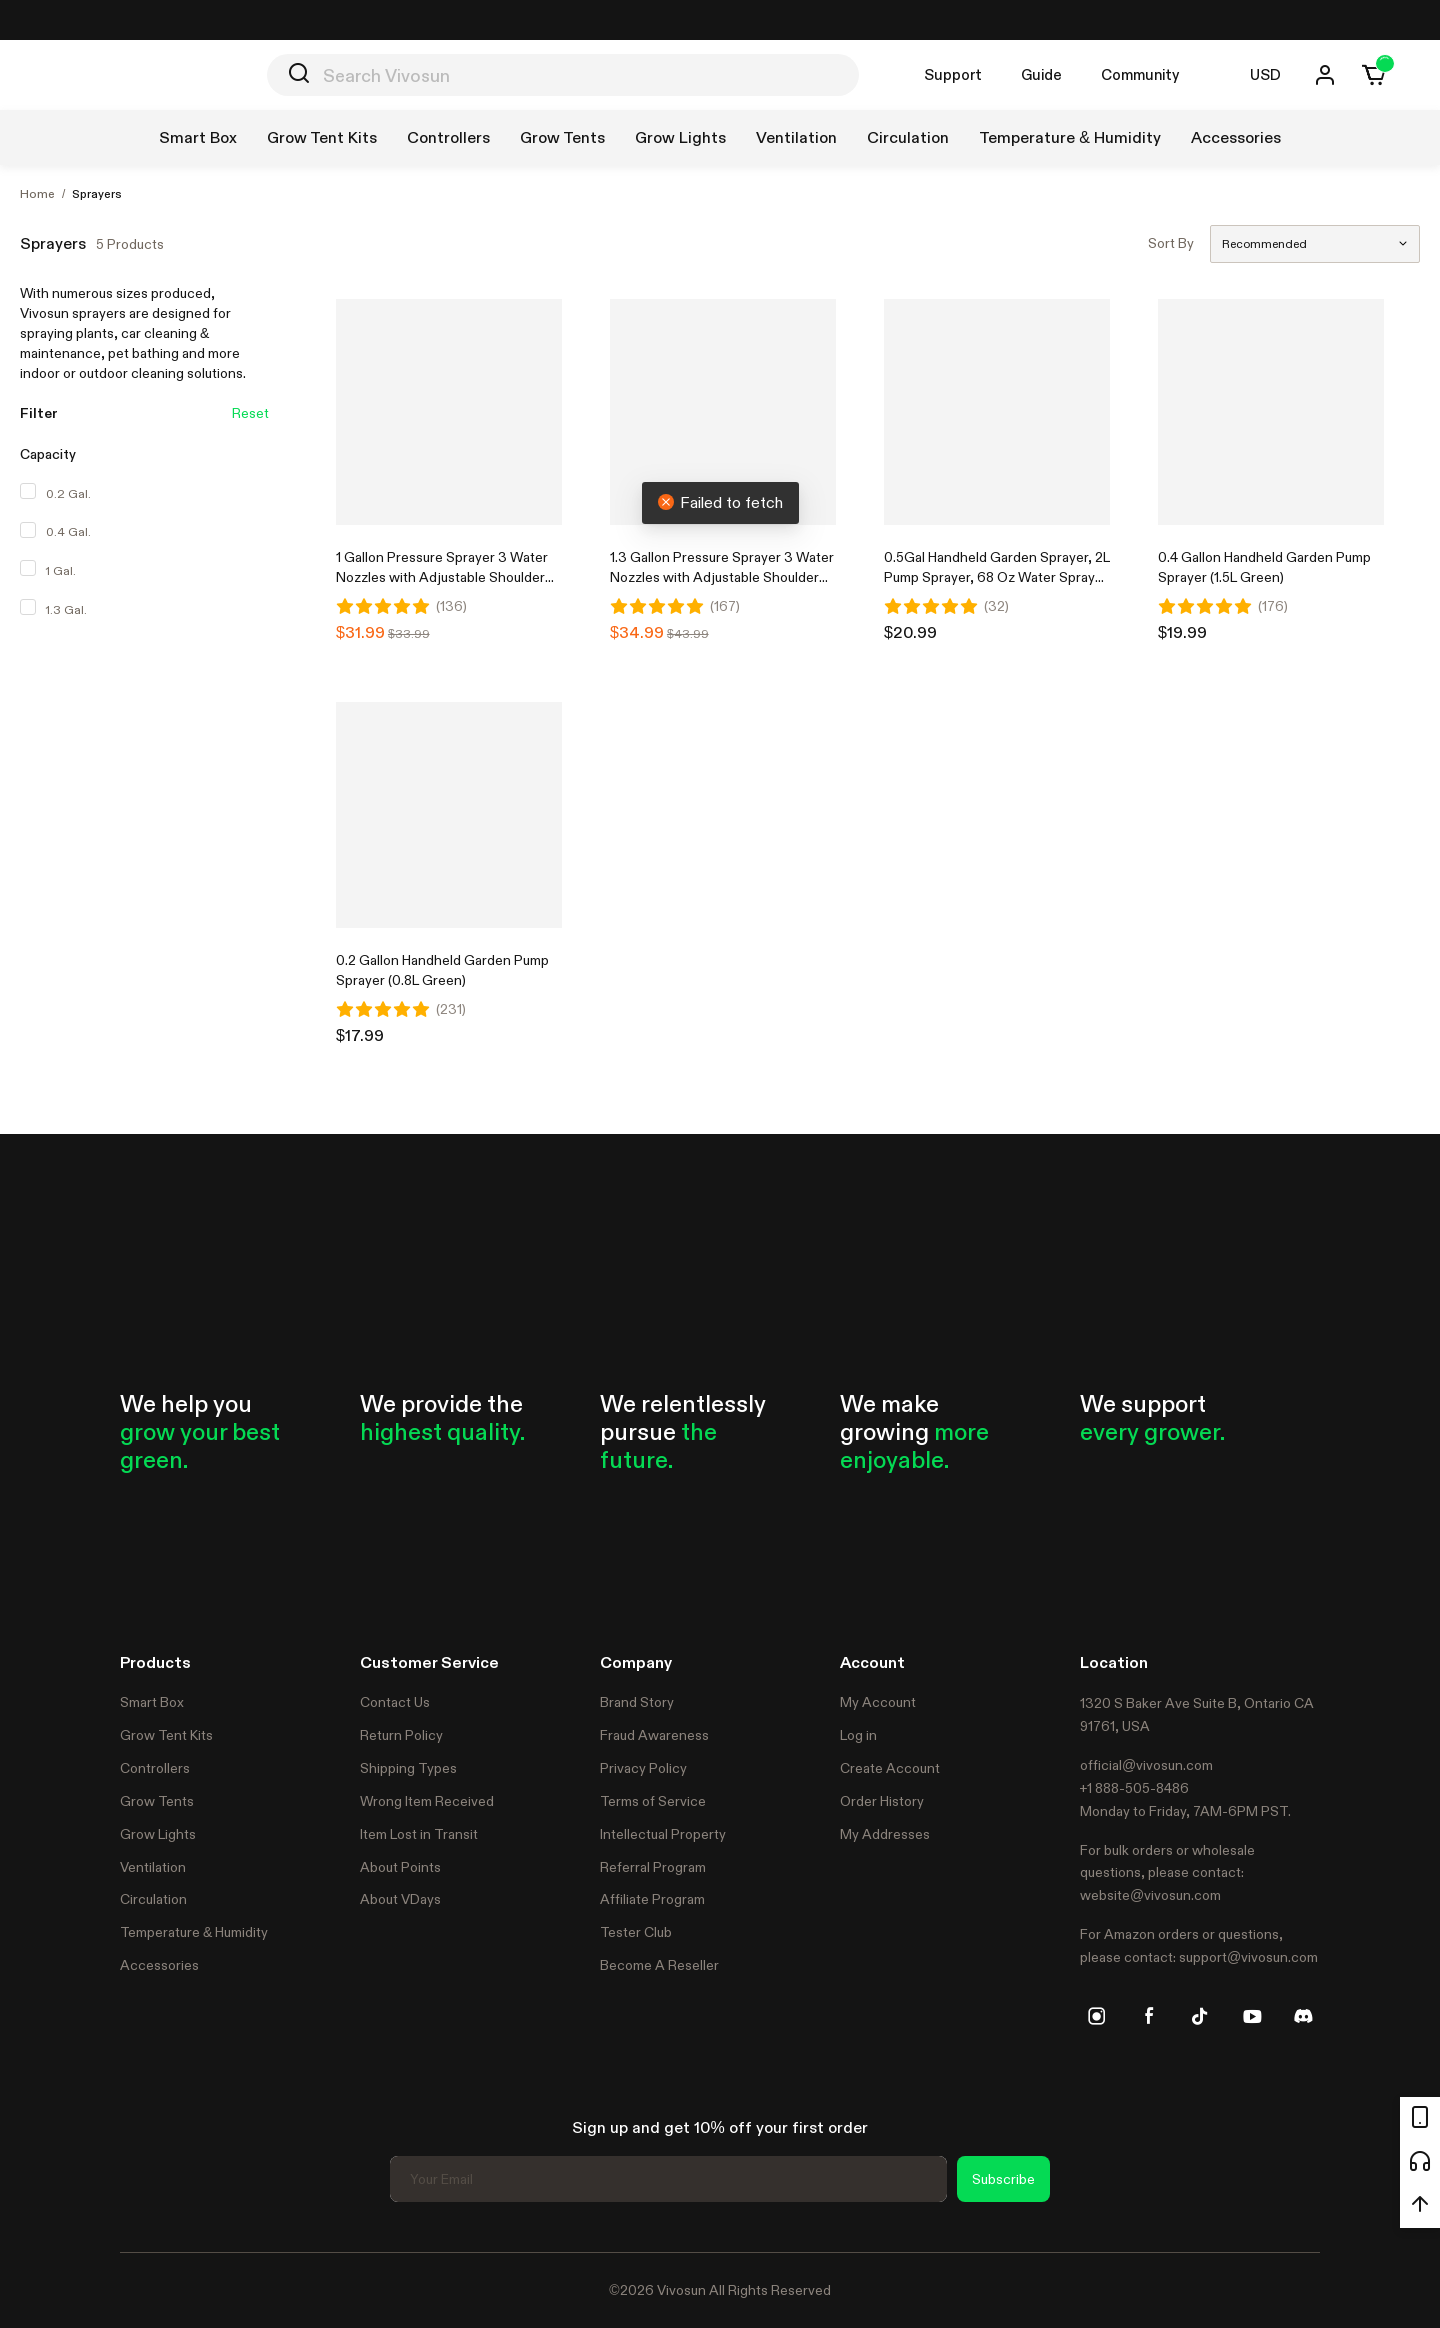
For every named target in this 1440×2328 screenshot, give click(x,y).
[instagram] (1097, 2016)
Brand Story (637, 1702)
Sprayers (97, 194)
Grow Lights (158, 1834)
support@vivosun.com (1248, 1957)
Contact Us (395, 1702)
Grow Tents (157, 1801)
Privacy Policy (643, 1768)
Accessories (159, 1965)
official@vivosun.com (1146, 1765)
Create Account (890, 1768)
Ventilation (153, 1867)
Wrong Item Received (427, 1801)
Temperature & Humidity (194, 1932)
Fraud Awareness (654, 1735)
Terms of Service (653, 1801)
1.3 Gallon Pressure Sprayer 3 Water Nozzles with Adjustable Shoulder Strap (722, 577)
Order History (882, 1801)
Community (1140, 74)
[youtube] (1252, 2016)
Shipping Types (408, 1768)
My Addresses (885, 1834)
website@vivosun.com (1150, 1895)
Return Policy (401, 1735)
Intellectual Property (663, 1834)
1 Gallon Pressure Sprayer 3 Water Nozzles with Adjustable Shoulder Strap (442, 577)
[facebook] (1149, 2016)
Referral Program (653, 1867)
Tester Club (636, 1932)
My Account (878, 1702)
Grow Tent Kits (166, 1735)
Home (37, 194)
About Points (400, 1867)
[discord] (1303, 2016)
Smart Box (152, 1702)
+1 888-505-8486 (1134, 1788)
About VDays (400, 1899)
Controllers (155, 1768)
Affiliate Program (652, 1899)
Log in (858, 1735)
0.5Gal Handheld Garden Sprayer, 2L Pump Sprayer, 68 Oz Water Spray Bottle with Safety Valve (997, 577)
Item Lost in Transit (419, 1834)
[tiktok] (1200, 2016)
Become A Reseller (659, 1965)
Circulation (153, 1899)
